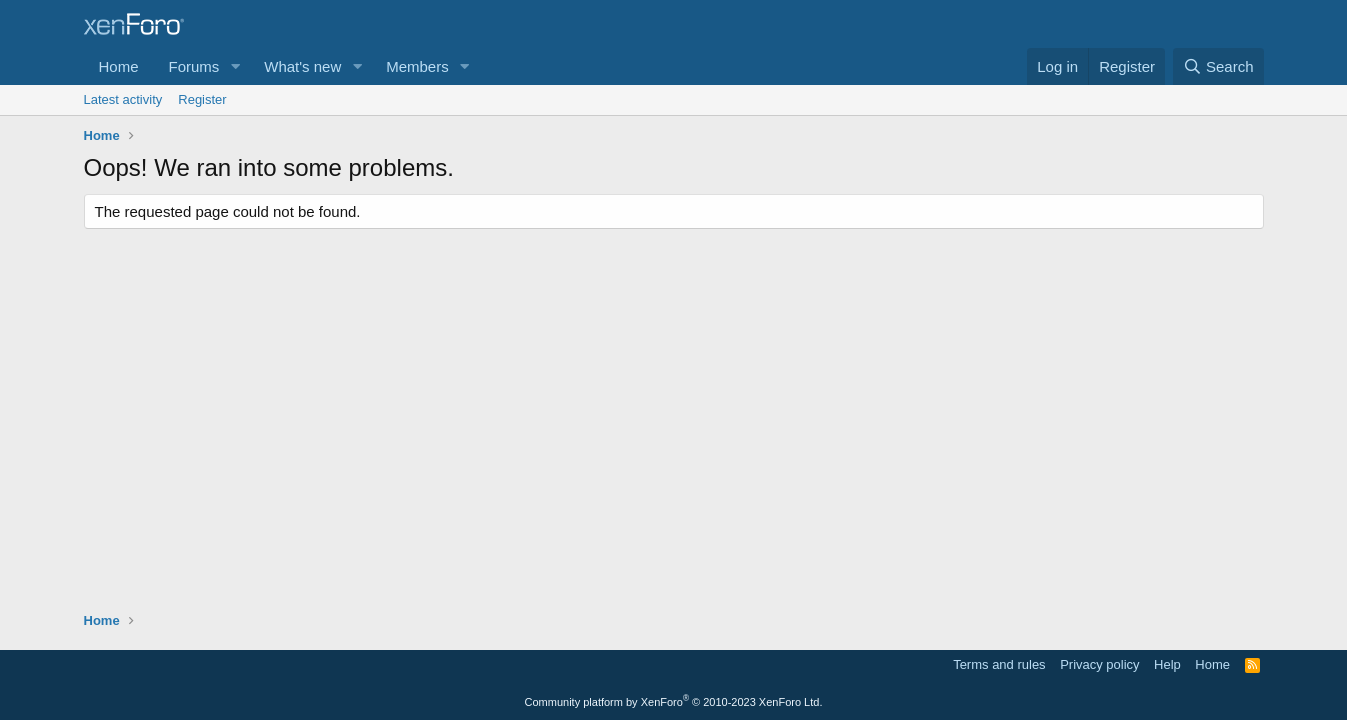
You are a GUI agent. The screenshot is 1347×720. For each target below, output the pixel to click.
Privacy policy (1099, 664)
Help (1167, 664)
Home (119, 66)
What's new (302, 66)
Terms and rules (999, 664)
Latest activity (123, 99)
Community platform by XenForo (674, 702)
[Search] (1218, 66)
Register (202, 99)
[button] (235, 66)
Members (417, 66)
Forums (194, 66)
